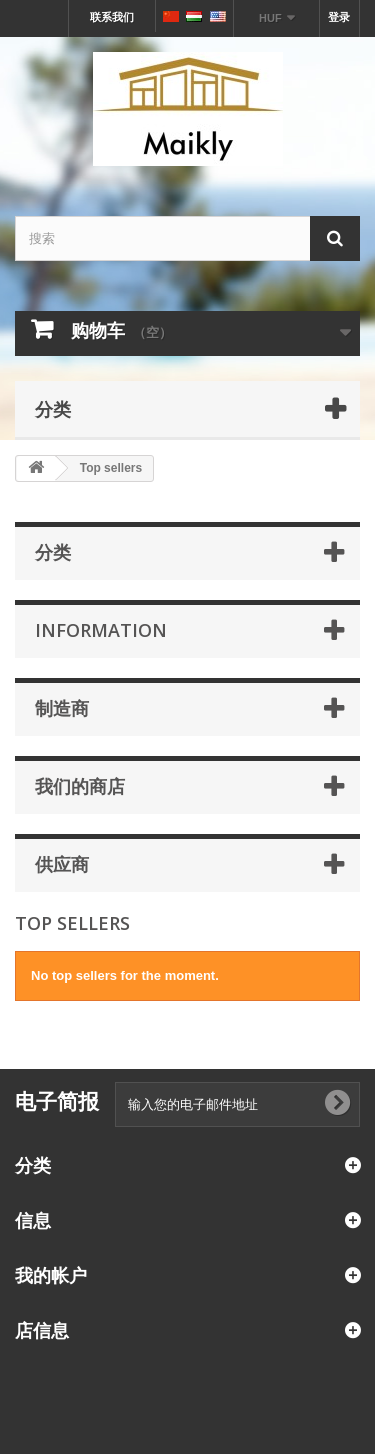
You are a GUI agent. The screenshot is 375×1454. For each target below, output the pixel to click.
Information (101, 630)
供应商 (62, 864)
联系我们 (112, 17)
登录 (339, 17)
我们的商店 (80, 786)
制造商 (62, 708)
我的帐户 (51, 1275)
